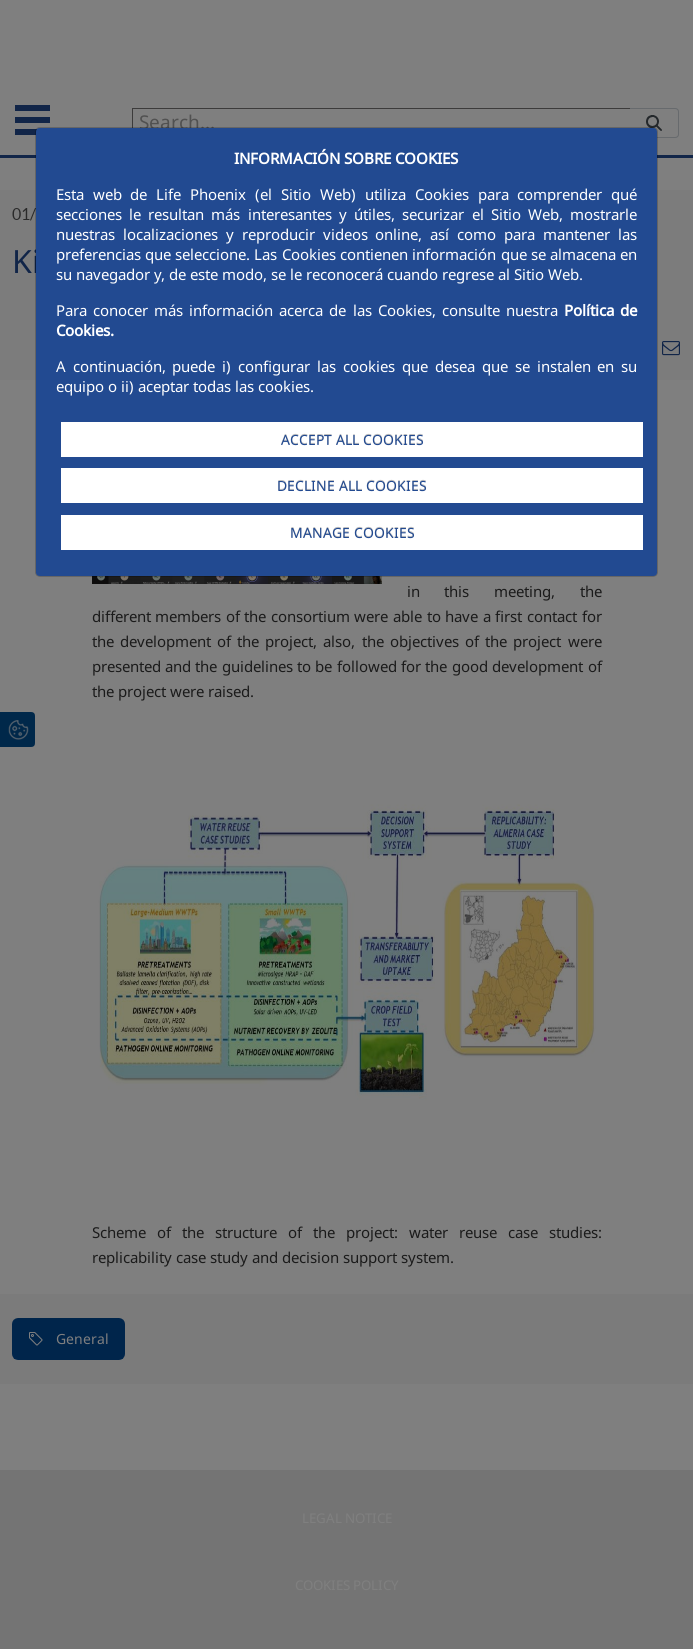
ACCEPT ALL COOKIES (352, 439)
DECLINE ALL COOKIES (352, 485)
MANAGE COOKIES (352, 532)
